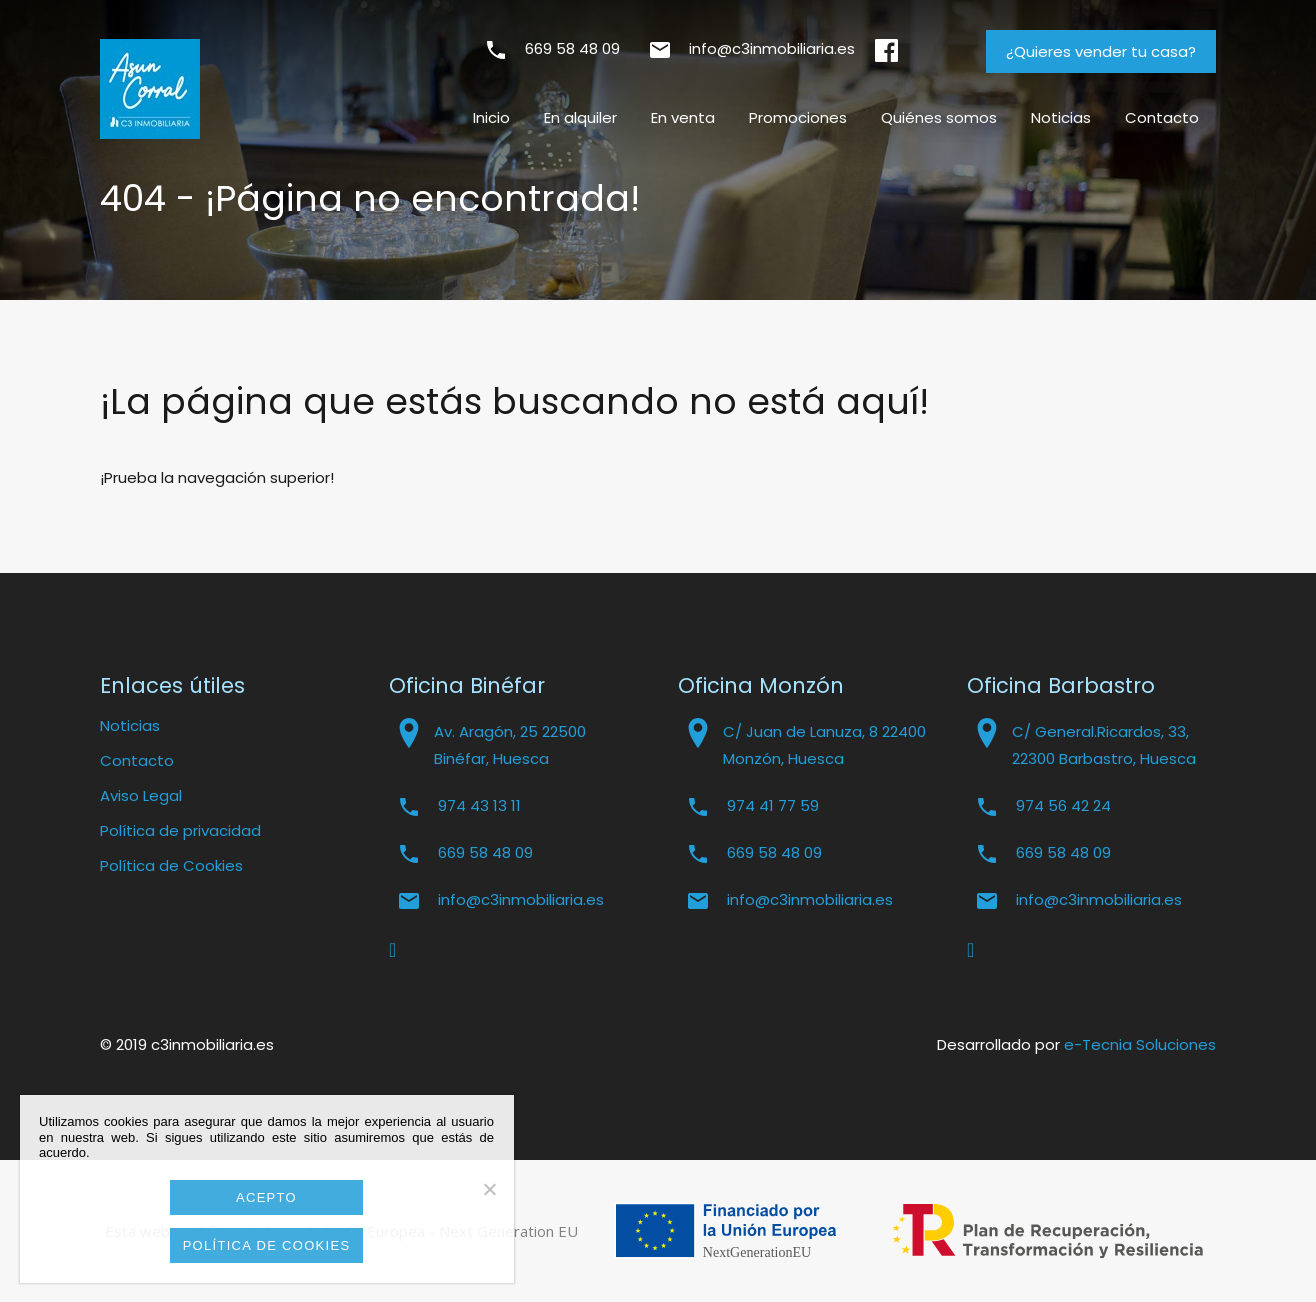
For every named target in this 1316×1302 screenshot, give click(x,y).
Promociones (798, 117)
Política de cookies (267, 1245)
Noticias (1061, 117)
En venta (683, 117)
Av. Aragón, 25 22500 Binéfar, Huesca (510, 745)
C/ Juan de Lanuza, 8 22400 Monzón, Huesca (824, 745)
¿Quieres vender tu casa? (1101, 51)
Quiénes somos (939, 117)
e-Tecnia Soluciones (1140, 1044)
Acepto (266, 1197)
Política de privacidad (180, 830)
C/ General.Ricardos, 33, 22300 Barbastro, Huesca (1104, 745)
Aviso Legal (141, 795)
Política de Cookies (171, 865)
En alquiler (580, 117)
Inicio (491, 117)
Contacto (1162, 117)
